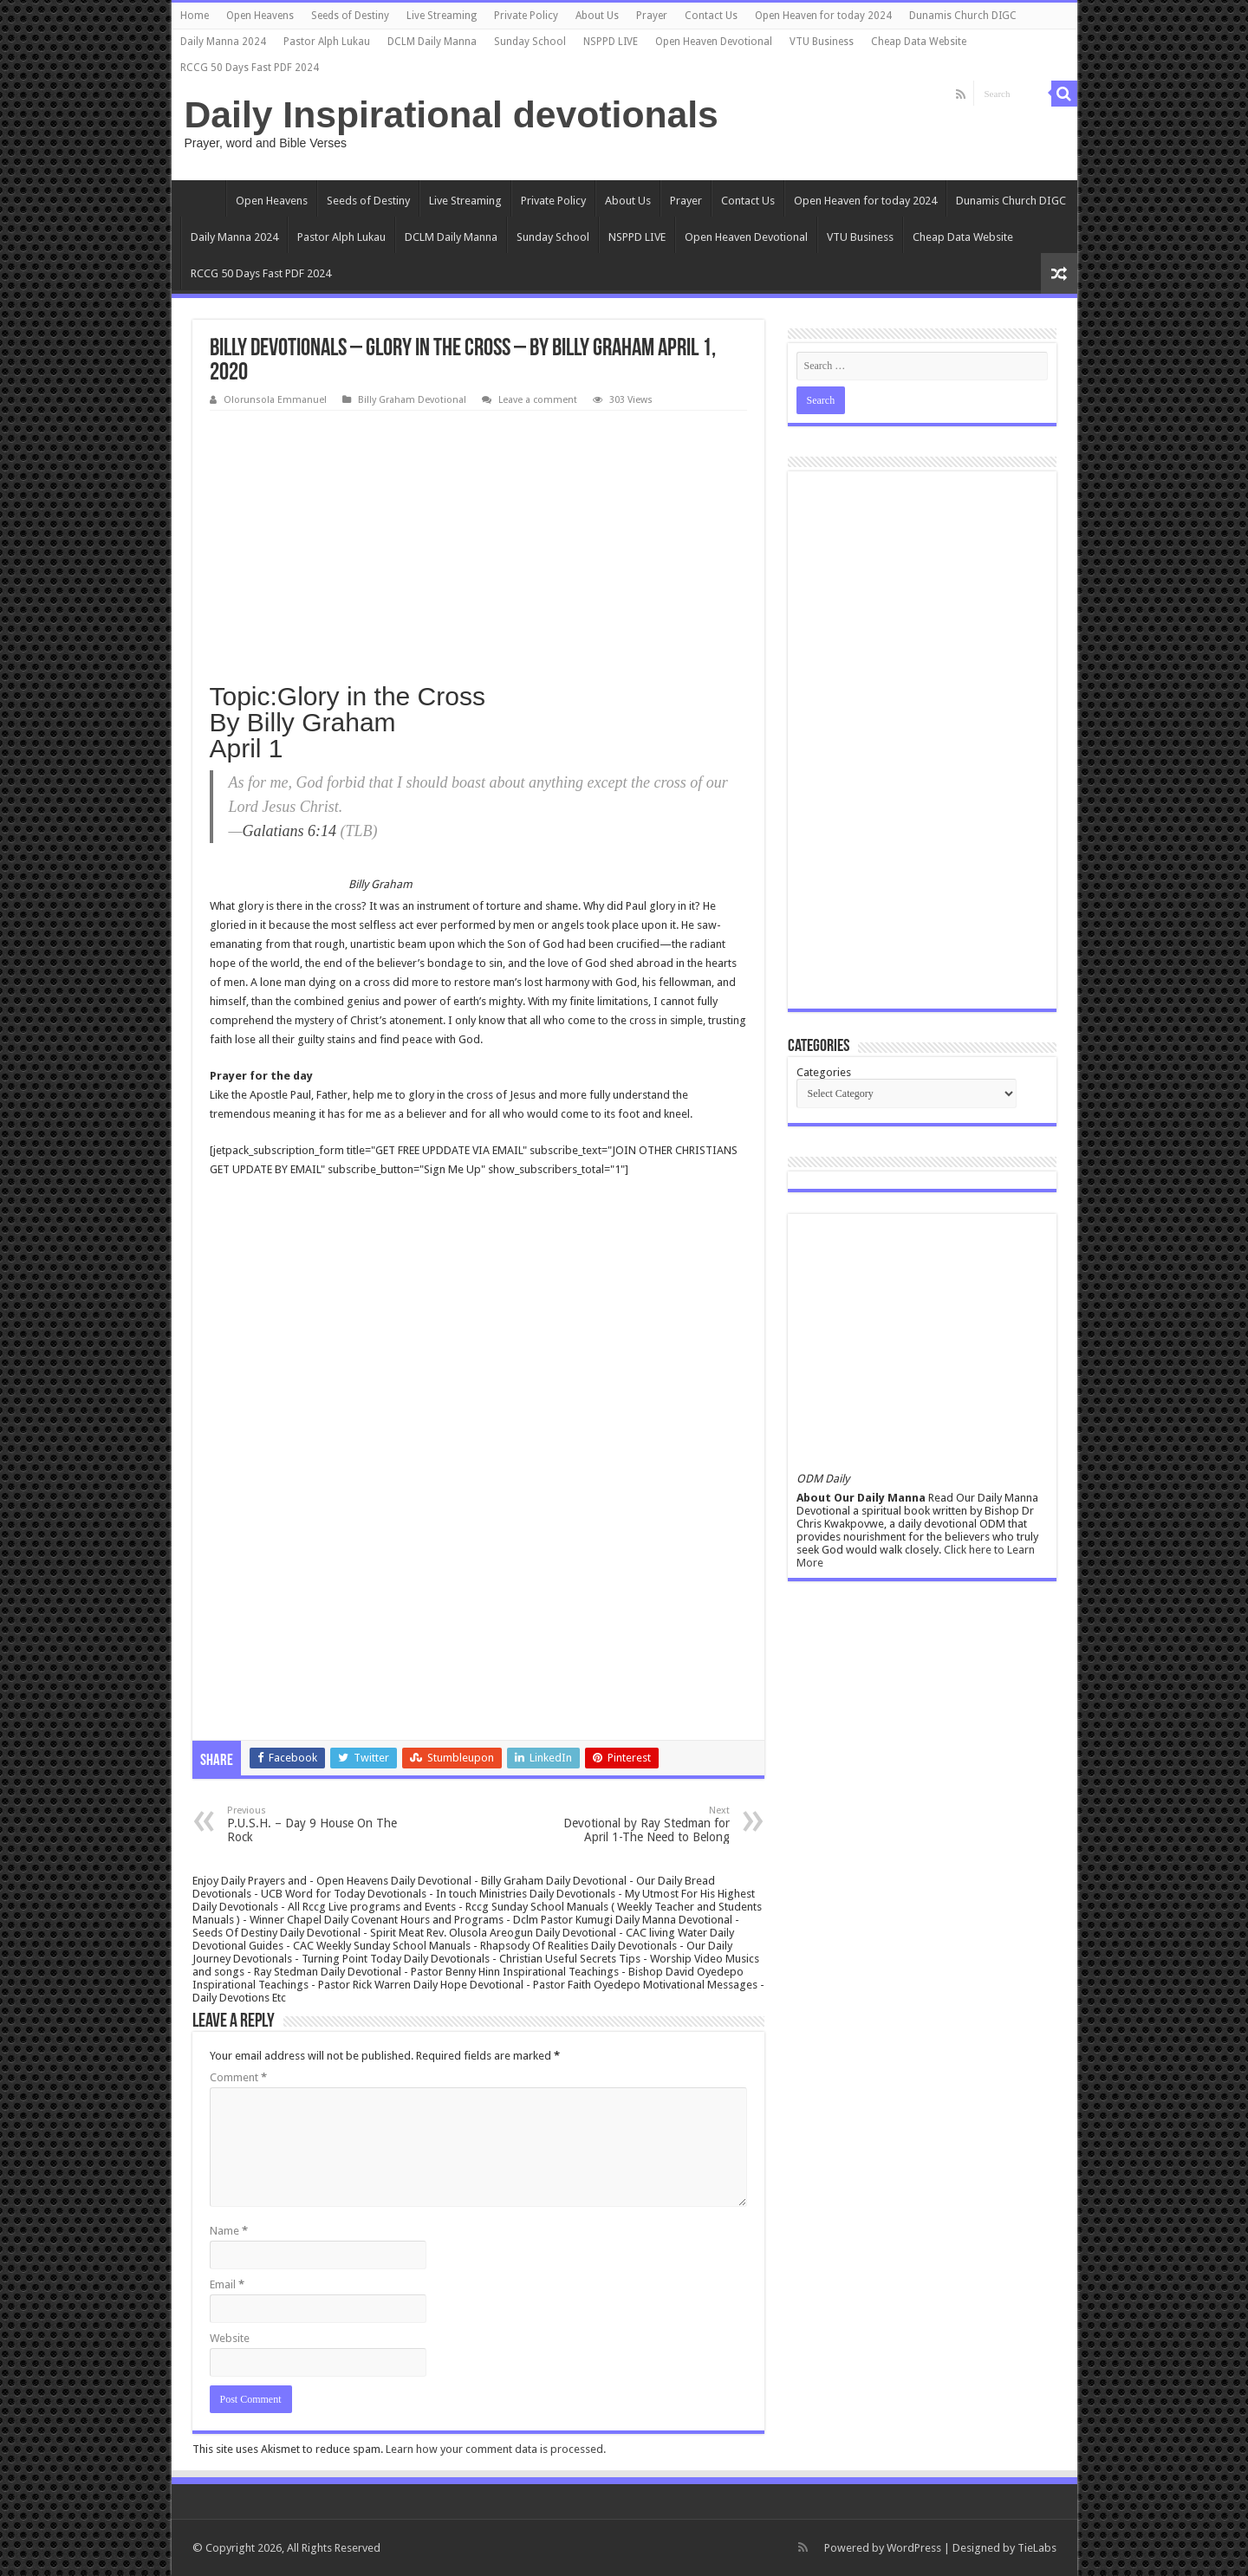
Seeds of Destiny (350, 16)
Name (229, 2230)
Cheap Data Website (918, 42)
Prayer (651, 16)
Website (230, 2338)
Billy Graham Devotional (412, 400)
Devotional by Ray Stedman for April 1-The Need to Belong (641, 1824)
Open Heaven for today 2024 (823, 16)
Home (194, 16)
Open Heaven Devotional (713, 42)
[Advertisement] (478, 540)
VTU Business (822, 42)
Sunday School (530, 42)
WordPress (914, 2547)
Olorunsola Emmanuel (275, 400)
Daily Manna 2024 (223, 42)
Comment (238, 2077)
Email (227, 2284)
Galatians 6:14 (290, 831)
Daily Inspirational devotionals (451, 114)
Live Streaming (441, 16)
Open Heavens (260, 16)
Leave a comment (537, 400)
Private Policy (526, 16)
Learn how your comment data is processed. (496, 2449)
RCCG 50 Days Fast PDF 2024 (249, 68)
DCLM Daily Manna (432, 42)
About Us (597, 16)
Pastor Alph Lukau (326, 42)
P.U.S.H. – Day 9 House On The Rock (316, 1824)
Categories (823, 1072)
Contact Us (711, 16)
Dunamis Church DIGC (963, 16)
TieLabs (1036, 2547)
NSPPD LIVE (610, 42)
